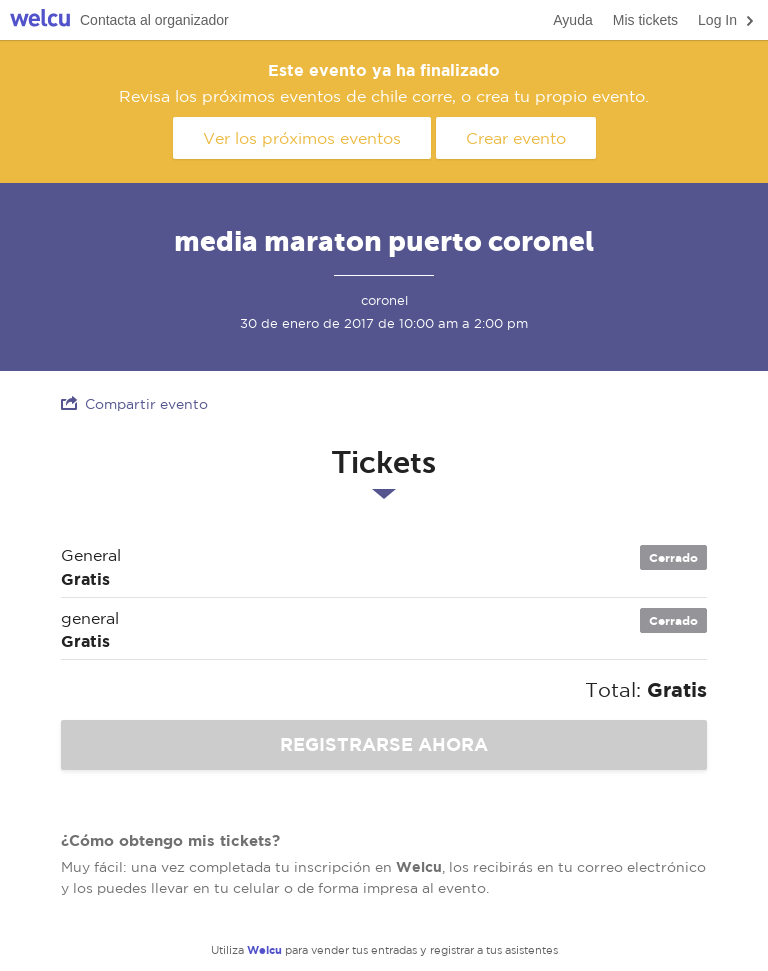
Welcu (40, 20)
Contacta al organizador (154, 20)
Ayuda (572, 20)
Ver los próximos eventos (302, 138)
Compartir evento (134, 403)
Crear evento (516, 138)
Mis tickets (645, 20)
